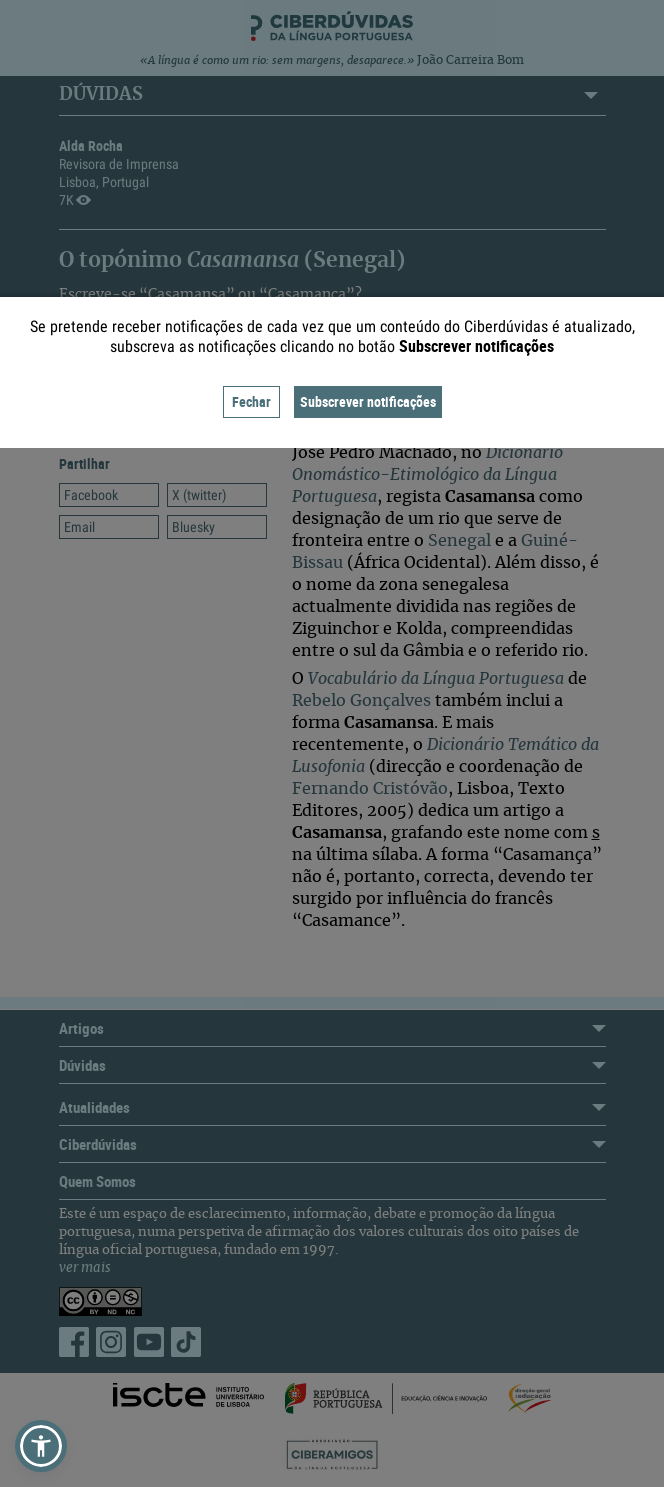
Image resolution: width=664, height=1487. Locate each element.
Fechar (251, 401)
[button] (41, 1446)
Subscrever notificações (368, 401)
